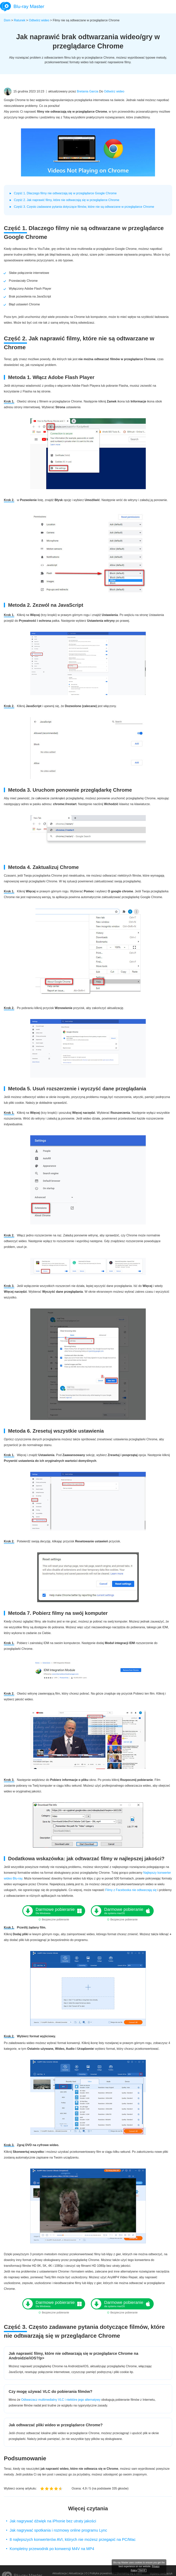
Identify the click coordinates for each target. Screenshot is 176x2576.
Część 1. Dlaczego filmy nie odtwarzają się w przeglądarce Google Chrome (65, 193)
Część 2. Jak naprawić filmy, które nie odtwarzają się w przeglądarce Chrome (66, 200)
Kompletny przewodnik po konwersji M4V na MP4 (52, 2549)
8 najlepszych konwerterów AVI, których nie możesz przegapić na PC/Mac (73, 2539)
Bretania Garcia (87, 91)
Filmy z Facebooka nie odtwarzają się (131, 1890)
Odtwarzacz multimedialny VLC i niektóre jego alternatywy (61, 2399)
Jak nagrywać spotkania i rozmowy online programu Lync (58, 2530)
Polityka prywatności (102, 2573)
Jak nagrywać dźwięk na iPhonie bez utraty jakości (53, 2521)
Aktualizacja (59, 2573)
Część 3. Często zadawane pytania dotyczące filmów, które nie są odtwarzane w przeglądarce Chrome (84, 206)
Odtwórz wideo (39, 20)
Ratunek (19, 20)
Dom (7, 20)
